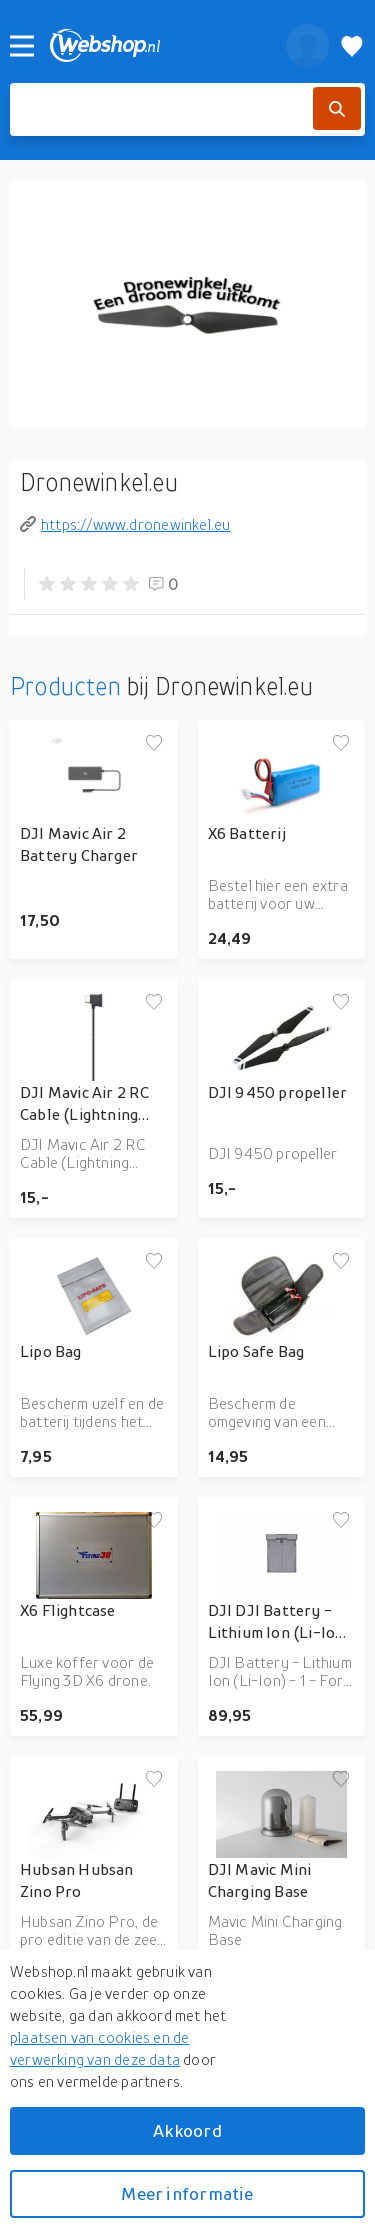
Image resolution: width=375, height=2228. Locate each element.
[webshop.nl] (156, 45)
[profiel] (307, 45)
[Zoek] (337, 108)
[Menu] (22, 46)
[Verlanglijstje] (352, 45)
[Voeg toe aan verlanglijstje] (154, 744)
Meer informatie (187, 2193)
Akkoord (187, 2130)
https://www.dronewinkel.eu (125, 524)
